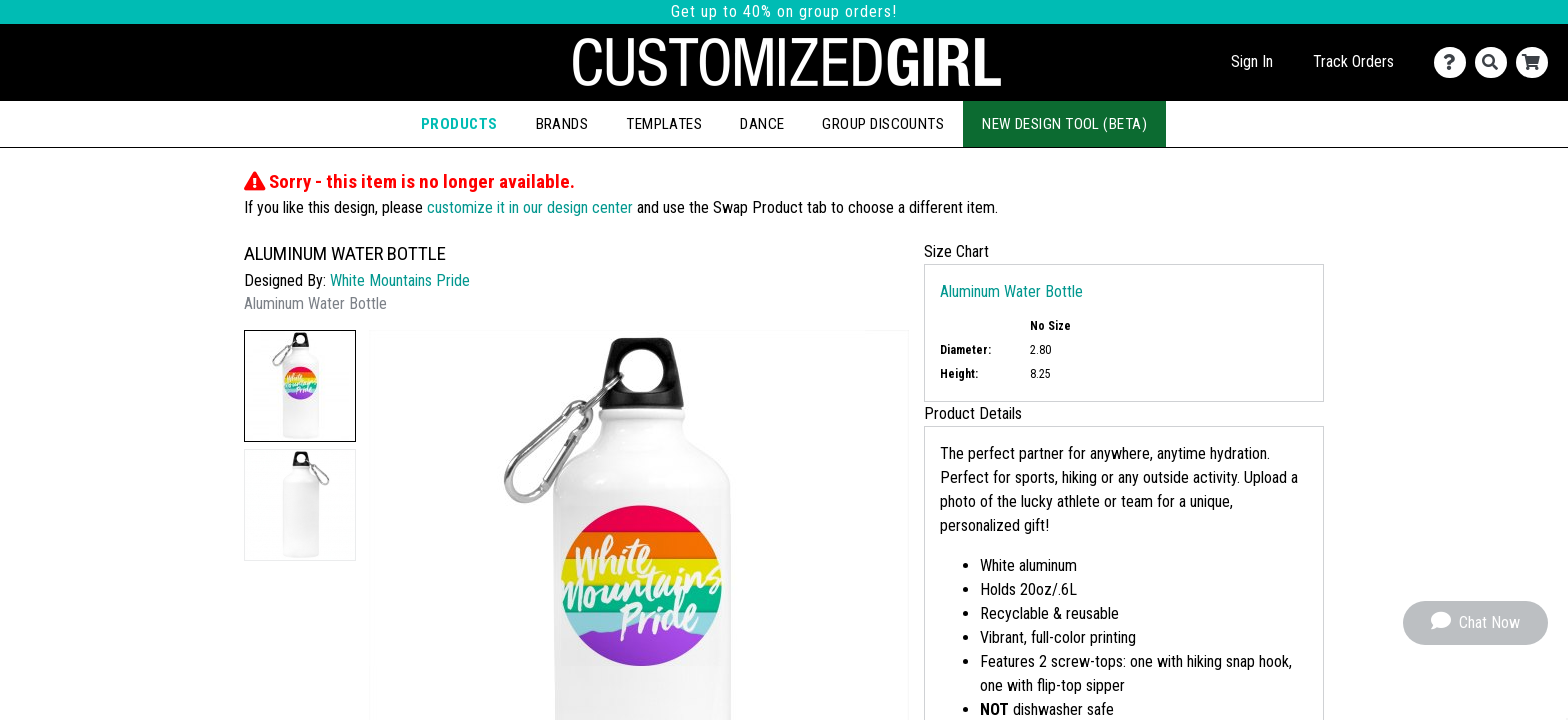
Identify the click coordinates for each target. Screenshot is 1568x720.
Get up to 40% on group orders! (784, 11)
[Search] (1495, 62)
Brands (562, 124)
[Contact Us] (1454, 62)
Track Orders (1353, 61)
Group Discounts (883, 124)
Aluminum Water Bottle (1011, 291)
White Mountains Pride (400, 280)
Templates (664, 124)
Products (459, 124)
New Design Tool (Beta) (1064, 124)
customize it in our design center (530, 207)
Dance (762, 124)
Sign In (1252, 61)
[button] (300, 386)
